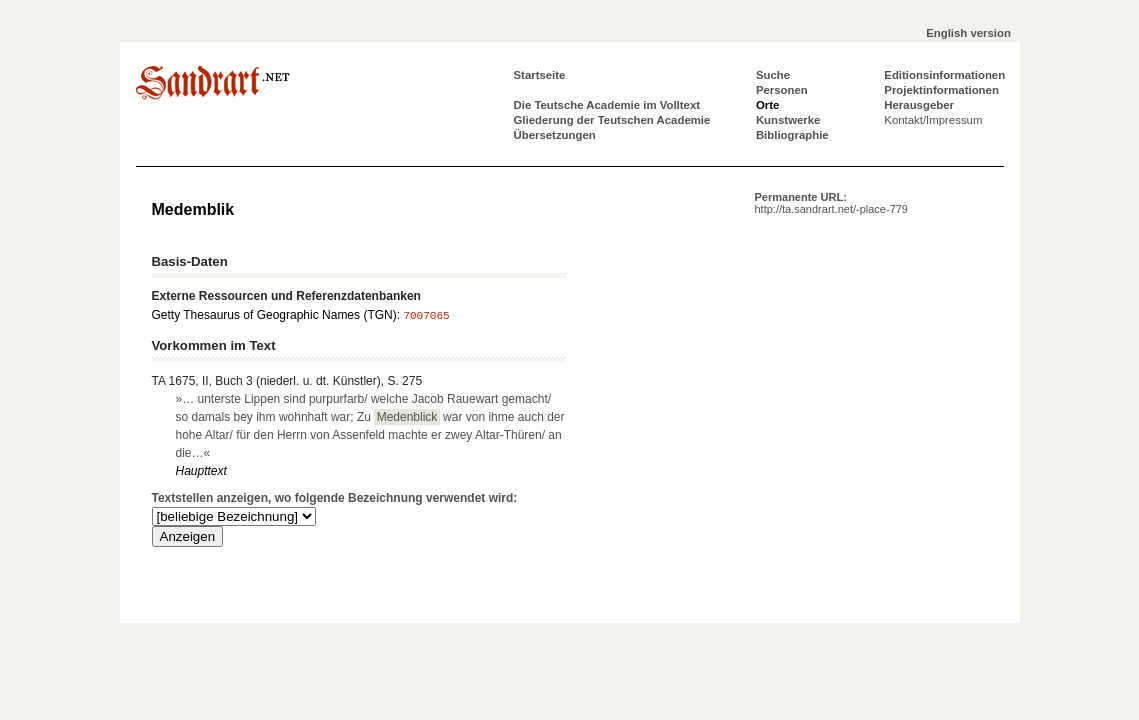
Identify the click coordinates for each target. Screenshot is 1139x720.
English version (968, 33)
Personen (782, 90)
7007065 (426, 316)
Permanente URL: (831, 203)
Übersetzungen (555, 135)
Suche (773, 75)
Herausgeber (919, 105)
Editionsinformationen (944, 75)
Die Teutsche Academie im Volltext (607, 105)
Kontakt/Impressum (933, 120)
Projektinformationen (941, 90)
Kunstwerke (788, 120)
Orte (767, 105)
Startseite (540, 75)
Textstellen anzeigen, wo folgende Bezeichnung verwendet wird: (335, 498)
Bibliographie (792, 135)
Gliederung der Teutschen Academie (612, 120)
